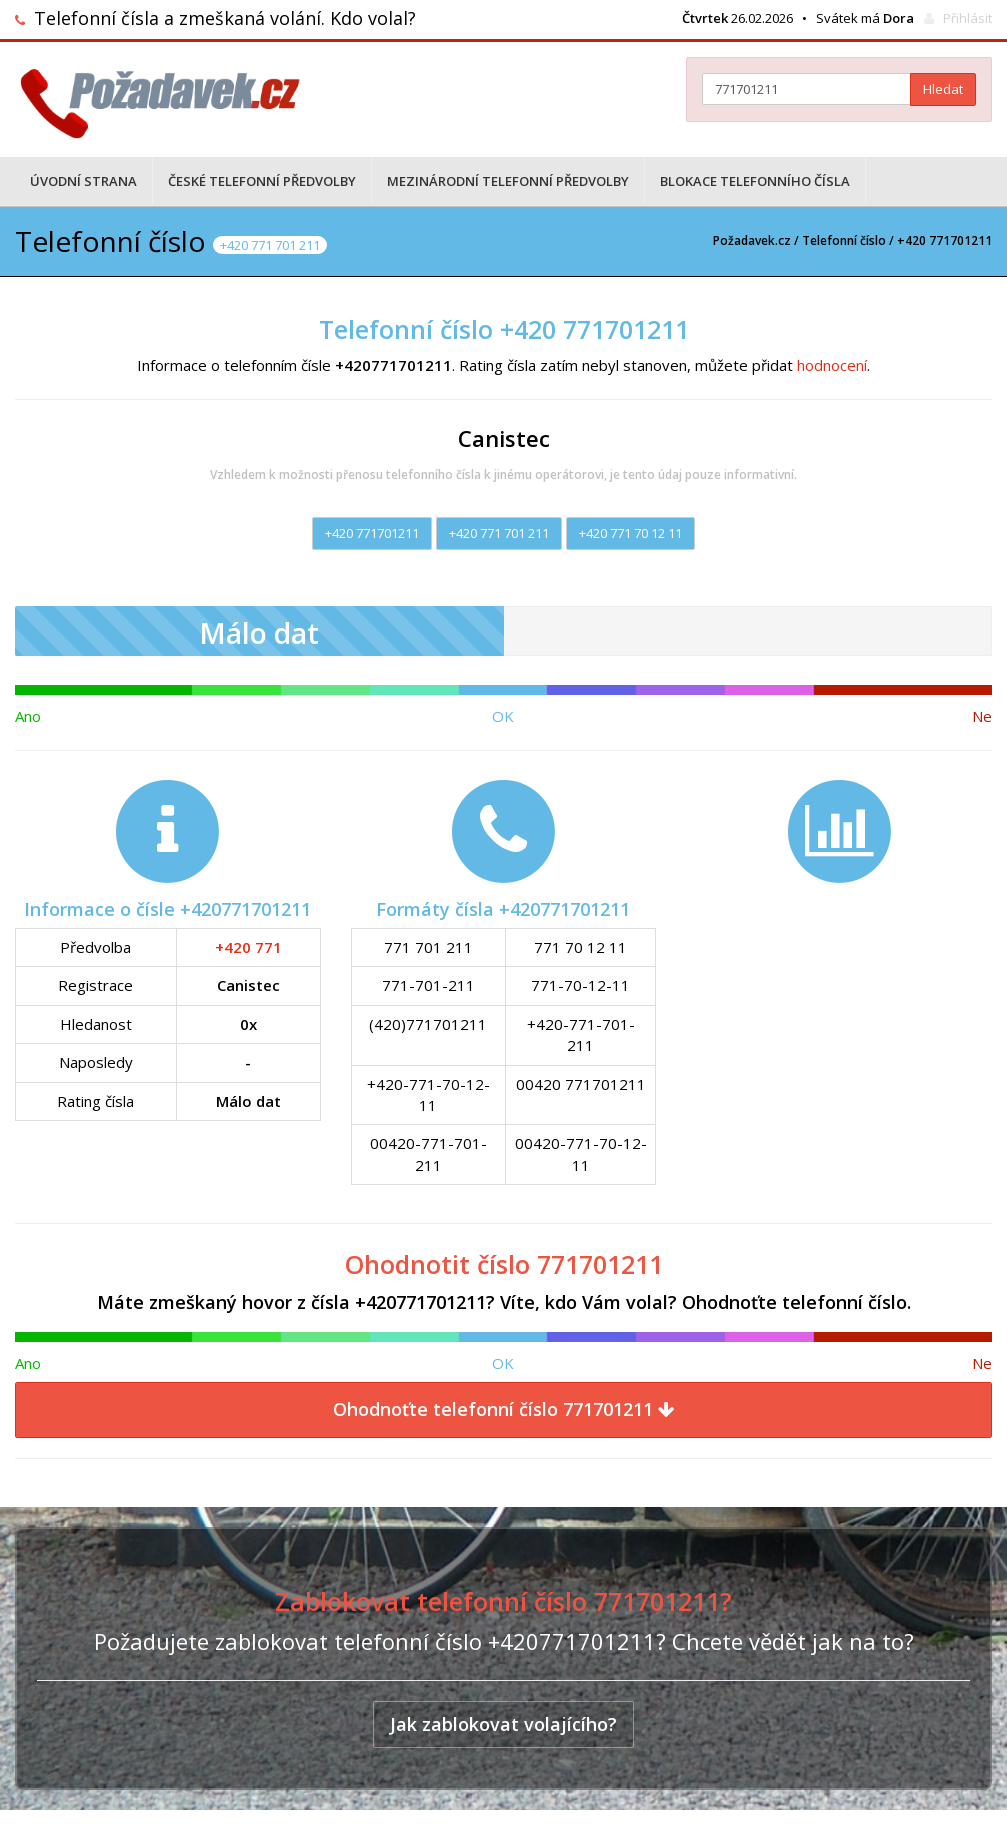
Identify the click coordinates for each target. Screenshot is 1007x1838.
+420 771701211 (372, 533)
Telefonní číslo (844, 240)
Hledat (943, 89)
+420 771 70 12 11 (630, 533)
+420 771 (248, 947)
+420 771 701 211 (499, 533)
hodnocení (832, 365)
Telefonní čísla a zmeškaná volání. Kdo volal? (225, 18)
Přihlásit (967, 18)
